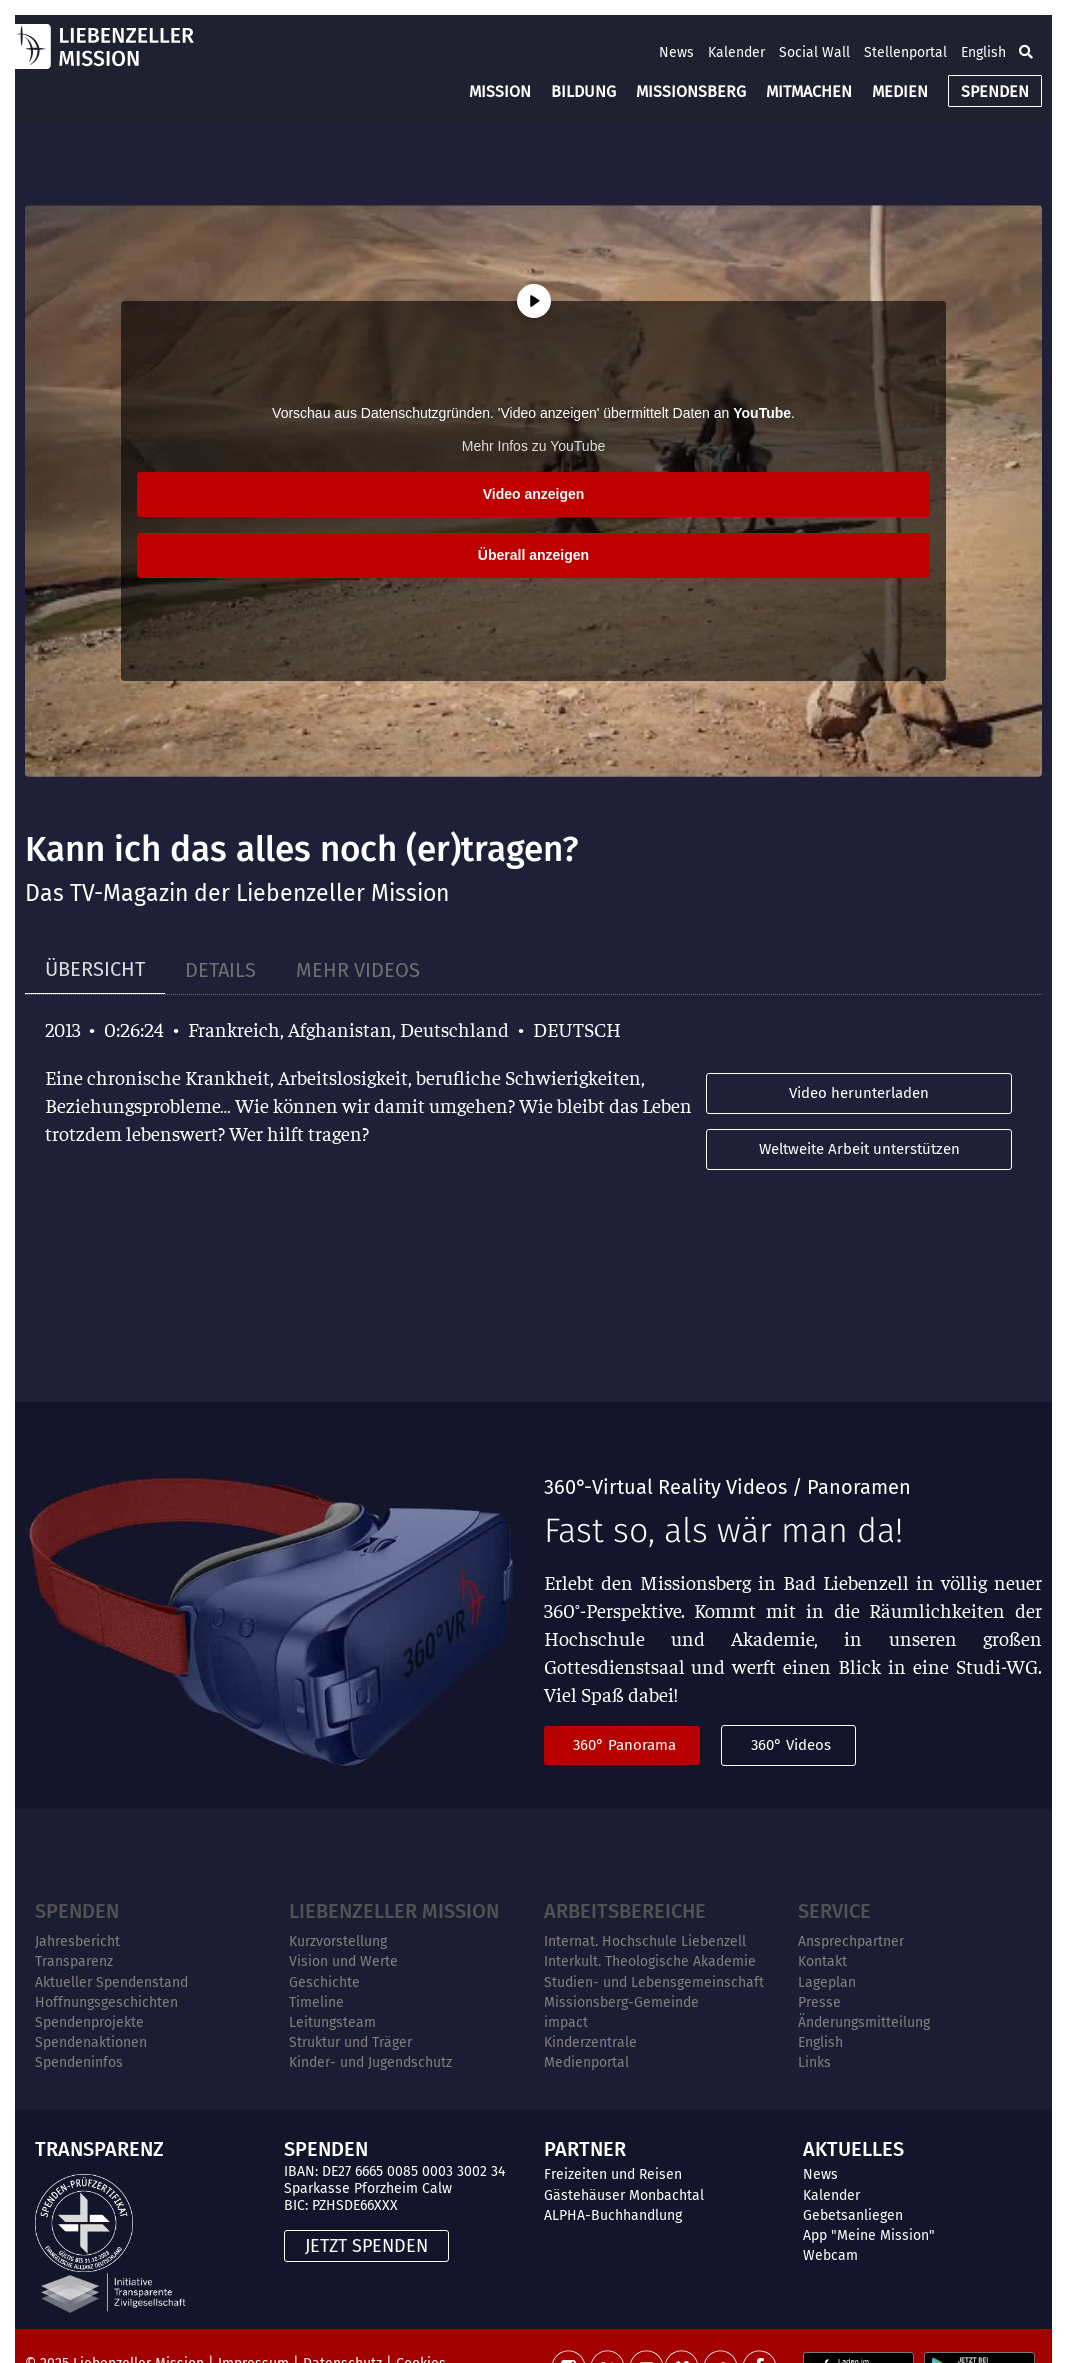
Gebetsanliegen (853, 2215)
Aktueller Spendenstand (111, 1982)
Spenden (77, 1911)
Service (834, 1911)
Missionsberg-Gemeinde (621, 2002)
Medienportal (586, 2062)
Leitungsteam (332, 2022)
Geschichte (324, 1982)
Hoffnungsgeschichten (106, 2002)
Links (814, 2062)
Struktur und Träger (350, 2042)
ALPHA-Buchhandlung (613, 2215)
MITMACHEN (809, 91)
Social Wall (814, 52)
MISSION (500, 91)
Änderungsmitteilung (864, 2022)
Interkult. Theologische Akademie (650, 1961)
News (676, 52)
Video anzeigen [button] (534, 494)
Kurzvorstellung (338, 1941)
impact (566, 2022)
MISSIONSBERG (691, 91)
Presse (819, 2002)
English (983, 52)
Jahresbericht (77, 1941)
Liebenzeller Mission (394, 1911)
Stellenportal (905, 52)
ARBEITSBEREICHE (625, 1911)
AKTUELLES (853, 2149)
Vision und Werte (343, 1961)
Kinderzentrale (590, 2042)
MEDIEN (900, 91)
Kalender (736, 52)
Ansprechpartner (851, 1941)
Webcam (830, 2255)
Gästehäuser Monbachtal (624, 2195)
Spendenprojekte (89, 2022)
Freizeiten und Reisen (613, 2174)
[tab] (95, 969)
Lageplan (827, 1982)
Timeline (316, 2002)
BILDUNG (583, 91)
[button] (1026, 52)
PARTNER (585, 2149)
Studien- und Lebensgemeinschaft (654, 1982)
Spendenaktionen (91, 2042)
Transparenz (74, 1961)
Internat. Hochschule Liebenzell (645, 1941)
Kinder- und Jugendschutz (370, 2062)
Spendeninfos (79, 2062)
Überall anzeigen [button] (533, 555)
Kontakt (822, 1961)
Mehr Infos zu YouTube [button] (533, 446)
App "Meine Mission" (869, 2235)
